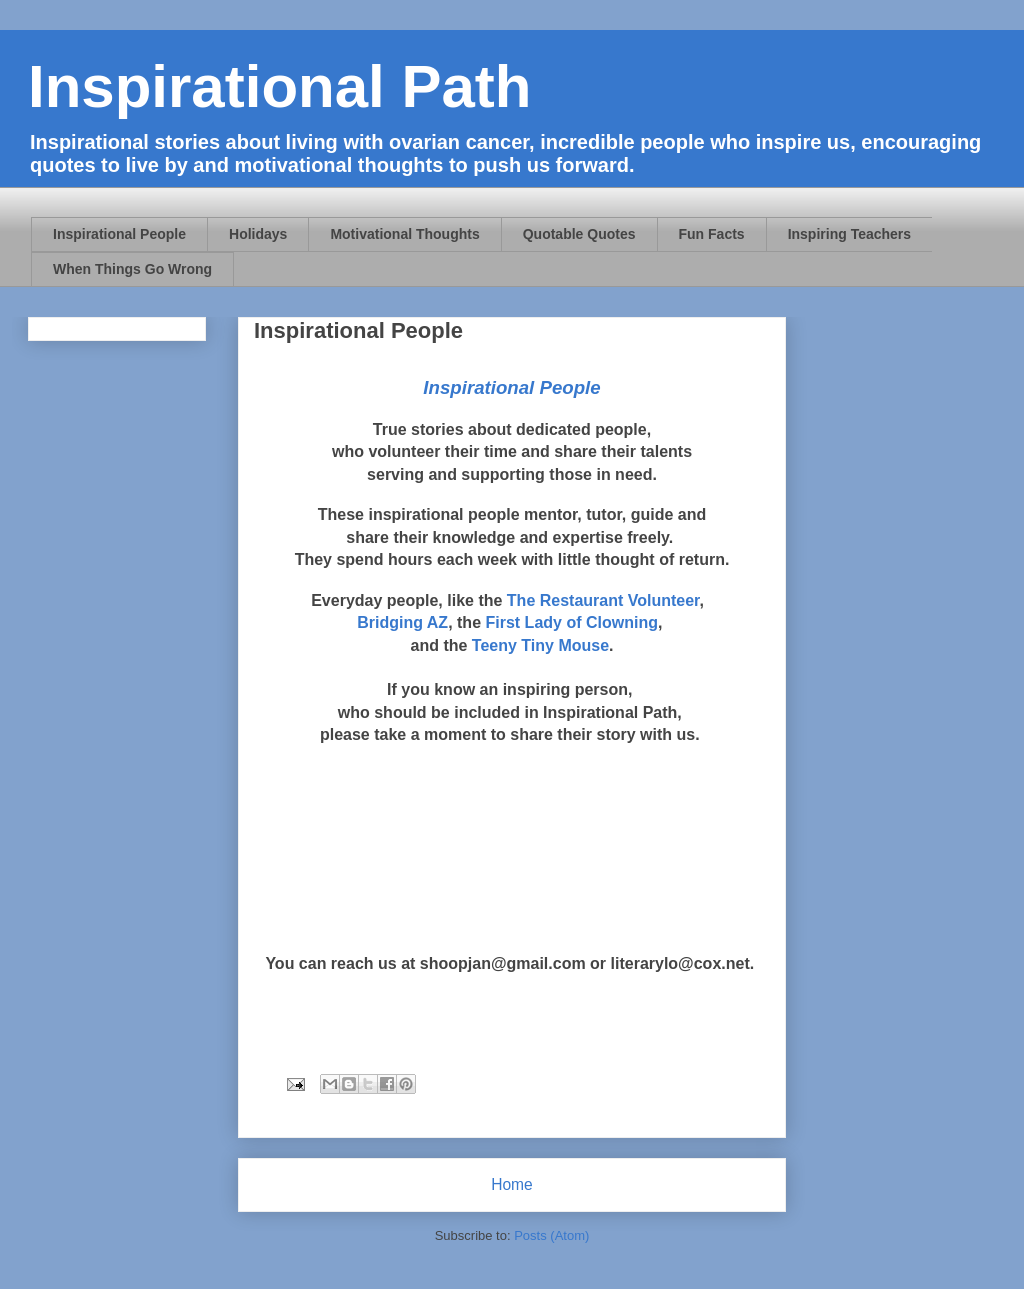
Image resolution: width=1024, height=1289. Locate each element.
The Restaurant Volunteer (603, 600)
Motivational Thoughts (404, 234)
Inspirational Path (279, 86)
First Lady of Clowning (571, 622)
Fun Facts (712, 234)
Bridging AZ (402, 622)
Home (512, 1184)
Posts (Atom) (551, 1235)
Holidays (258, 234)
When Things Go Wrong (132, 269)
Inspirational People (119, 234)
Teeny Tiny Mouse (540, 645)
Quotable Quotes (579, 234)
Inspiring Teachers (849, 234)
